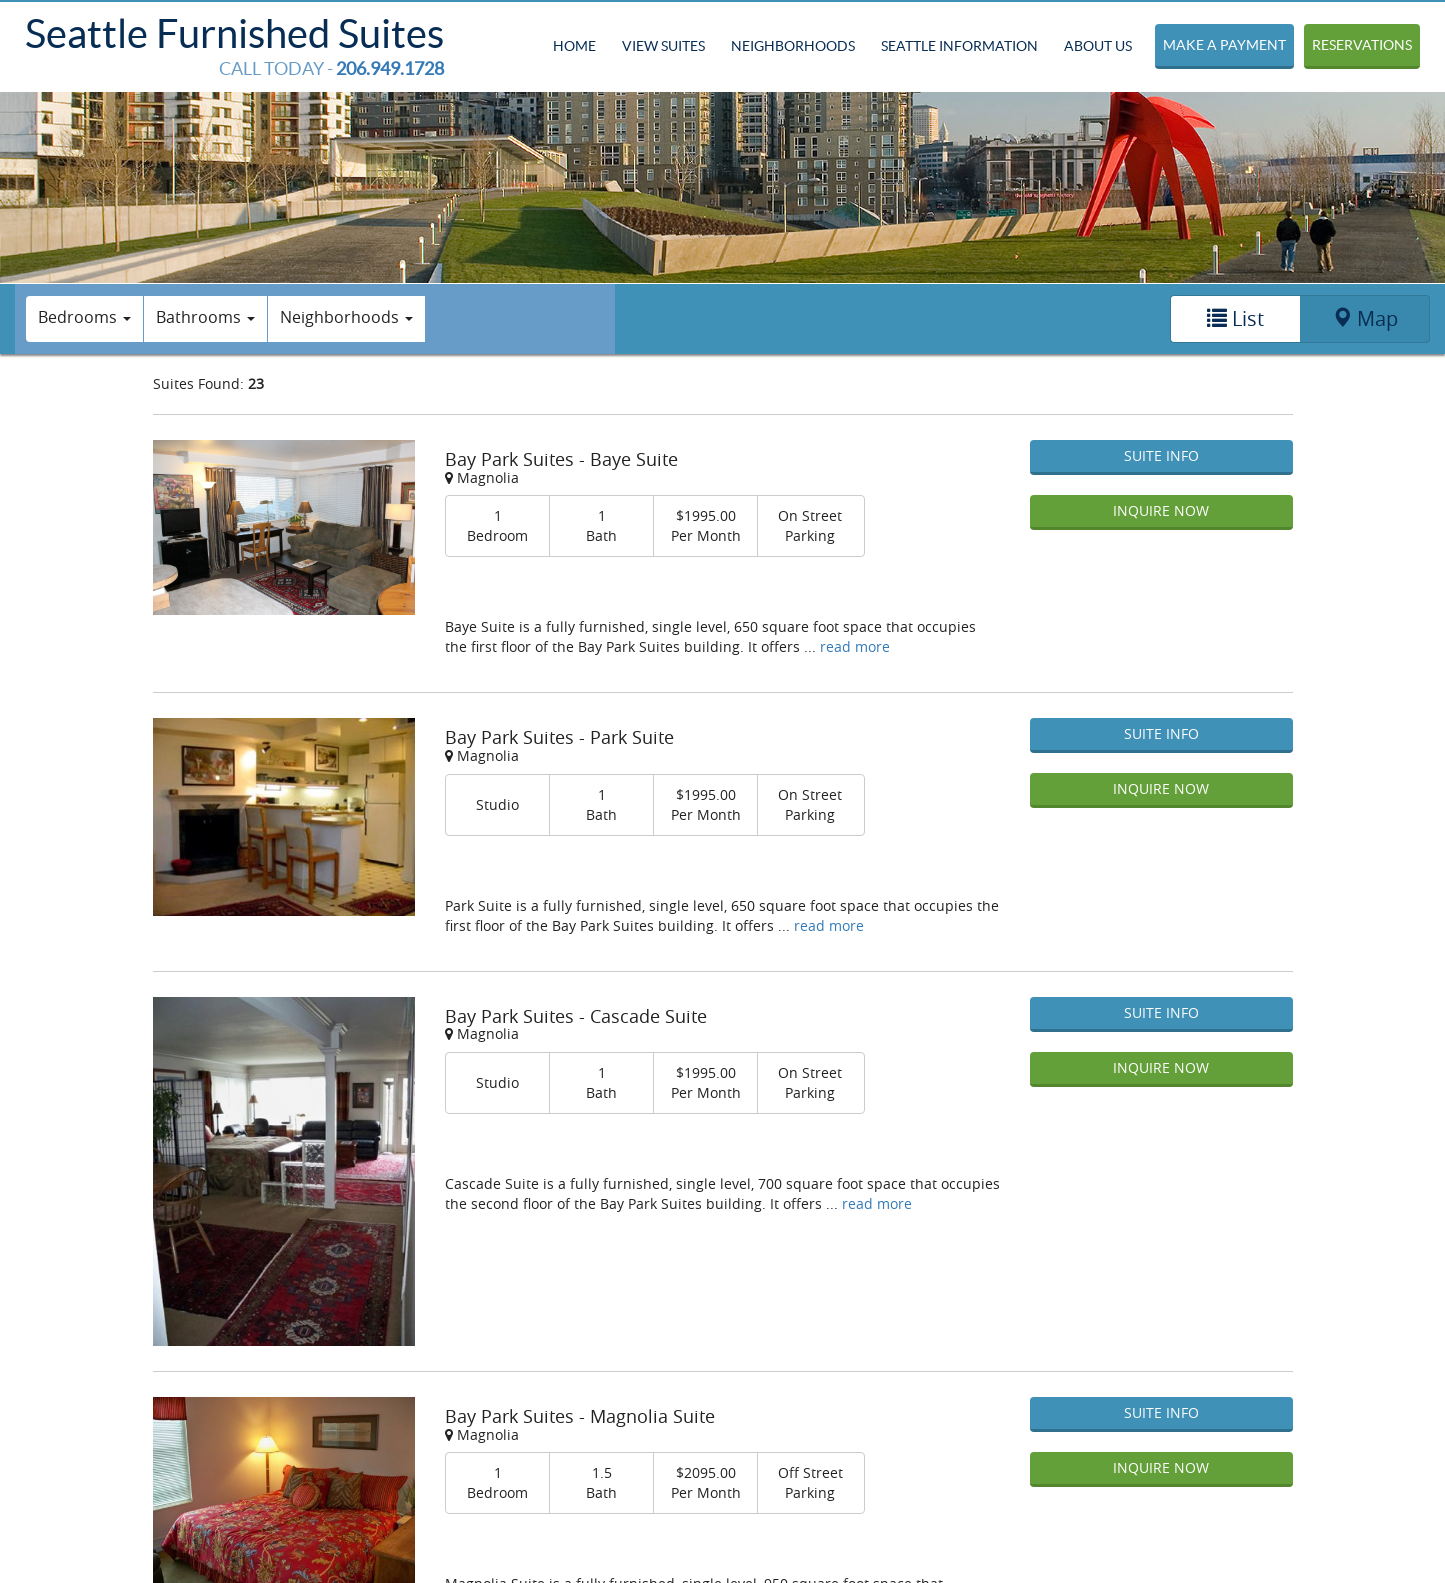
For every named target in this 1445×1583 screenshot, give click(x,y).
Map (1365, 318)
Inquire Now (1161, 510)
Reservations (1362, 45)
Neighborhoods (793, 46)
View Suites (663, 46)
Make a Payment (1224, 45)
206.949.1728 (390, 68)
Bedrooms (84, 317)
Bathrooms (205, 317)
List (1235, 318)
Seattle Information (959, 46)
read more (855, 646)
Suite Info (1161, 455)
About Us (1098, 46)
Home (574, 46)
